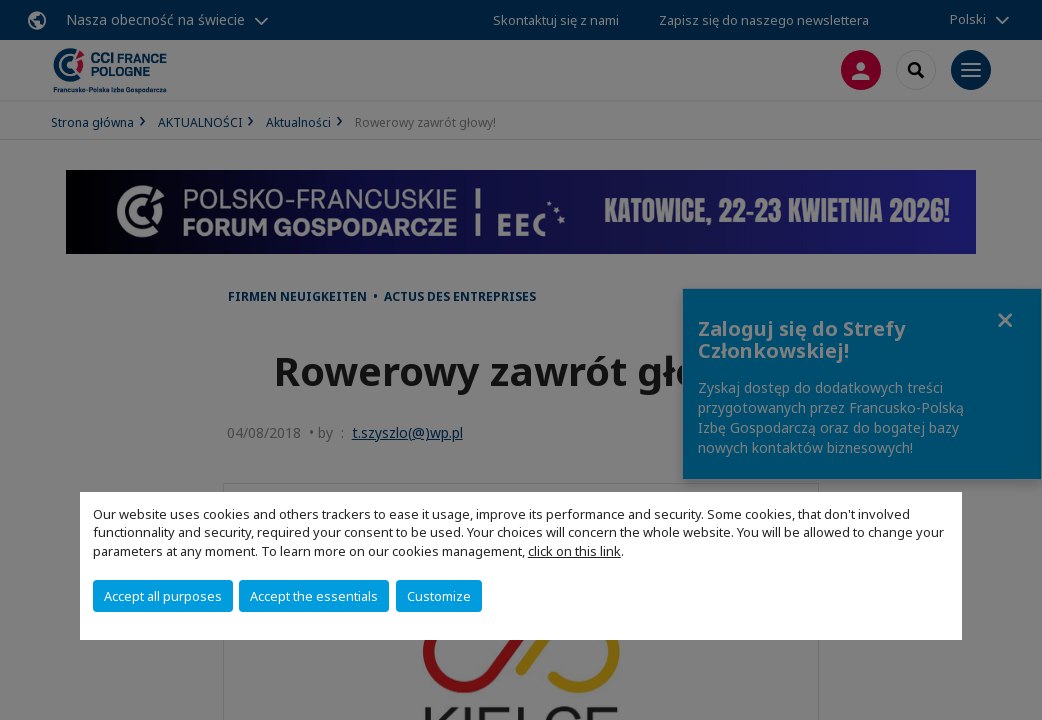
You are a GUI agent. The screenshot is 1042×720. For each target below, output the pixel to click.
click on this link (574, 551)
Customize (439, 596)
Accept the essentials (314, 596)
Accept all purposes (163, 596)
